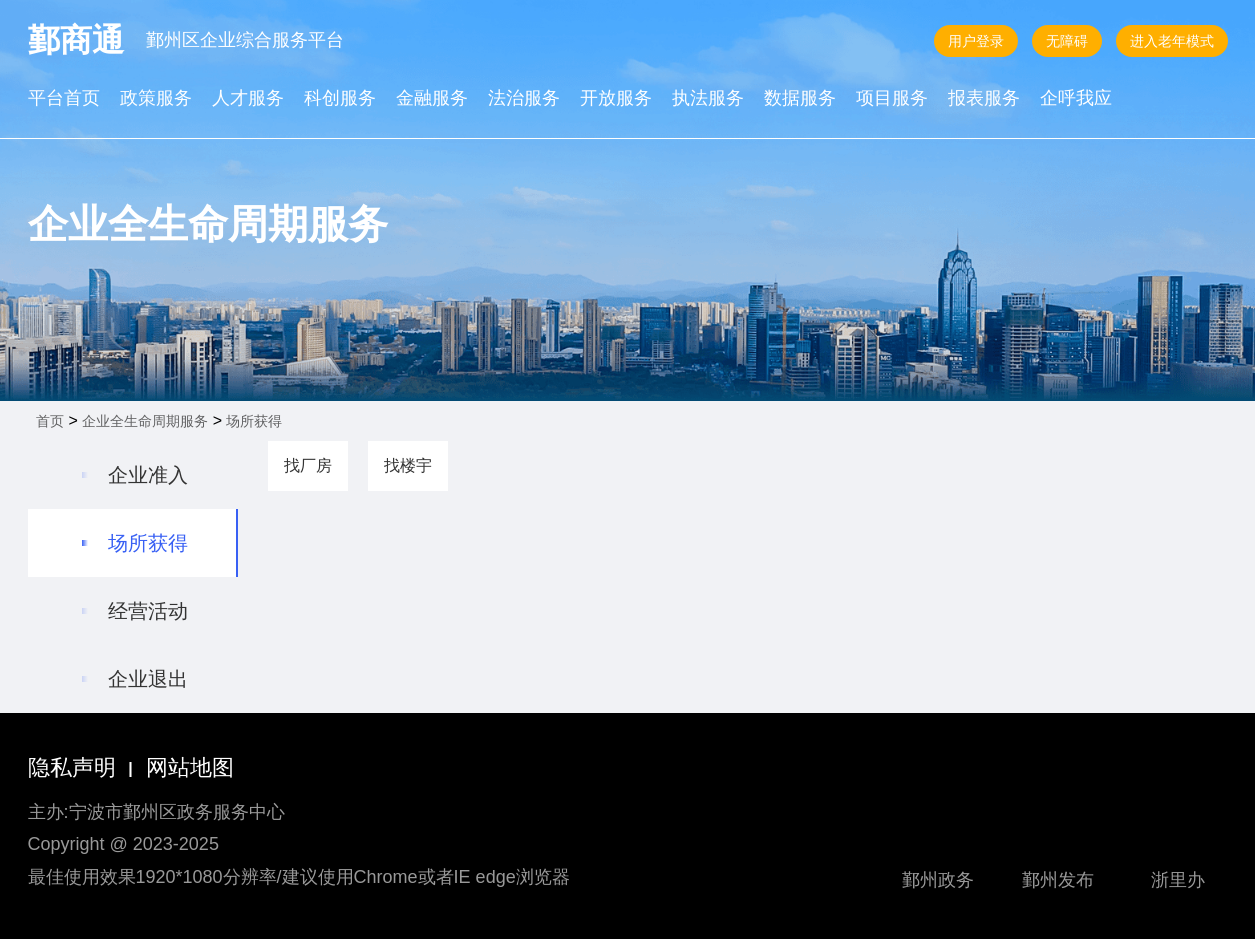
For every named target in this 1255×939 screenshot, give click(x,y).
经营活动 (148, 611)
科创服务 (340, 99)
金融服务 (432, 99)
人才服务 (248, 99)
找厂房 (308, 465)
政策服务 (156, 99)
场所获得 (254, 421)
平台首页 (64, 99)
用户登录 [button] (976, 41)
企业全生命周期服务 (145, 421)
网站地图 (190, 767)
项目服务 (892, 99)
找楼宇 (408, 465)
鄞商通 (76, 40)
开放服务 (616, 99)
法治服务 (524, 99)
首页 (50, 421)
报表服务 (984, 99)
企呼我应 (1076, 99)
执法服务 (708, 99)
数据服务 (800, 99)
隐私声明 (72, 767)
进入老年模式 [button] (1172, 41)
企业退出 (148, 679)
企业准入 (148, 475)
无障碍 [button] (1067, 41)
